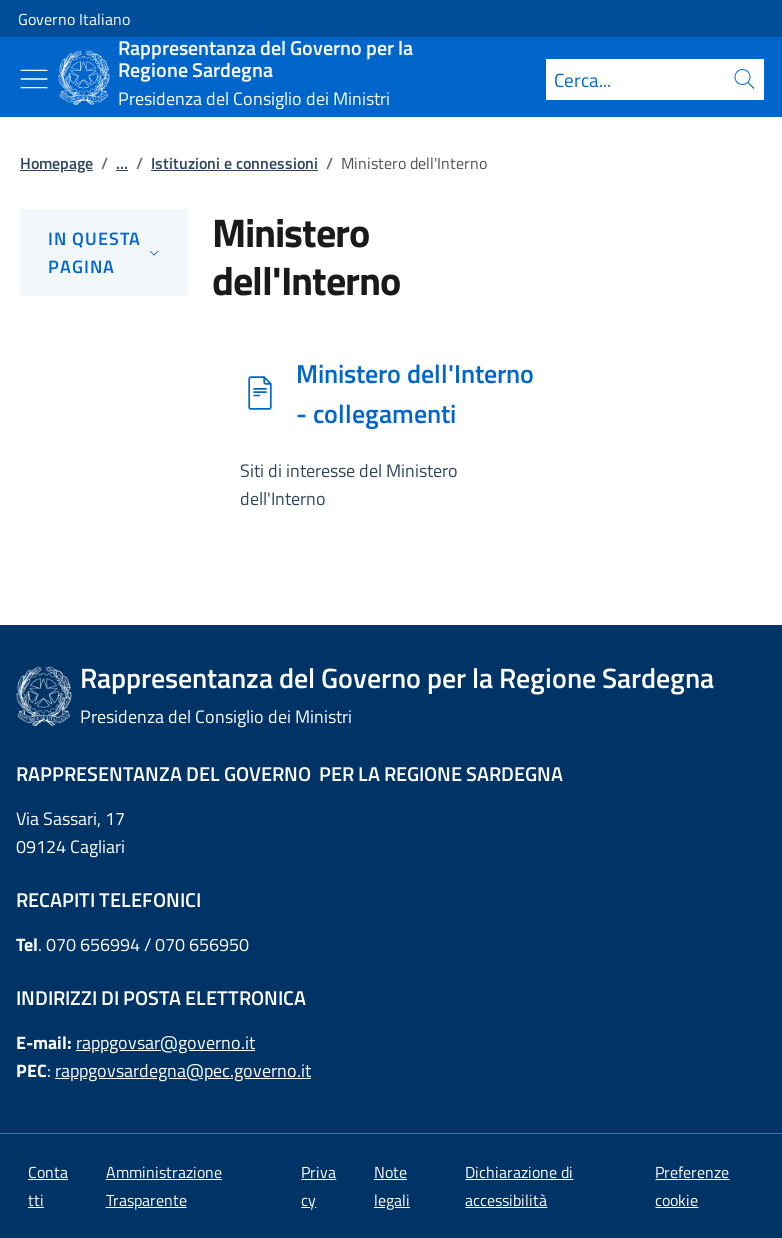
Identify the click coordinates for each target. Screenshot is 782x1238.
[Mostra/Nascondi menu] (34, 79)
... (122, 163)
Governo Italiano (74, 19)
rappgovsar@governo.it (165, 1042)
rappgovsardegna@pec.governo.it (183, 1070)
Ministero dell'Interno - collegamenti (415, 393)
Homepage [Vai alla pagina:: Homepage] (56, 163)
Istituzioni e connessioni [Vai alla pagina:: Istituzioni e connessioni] (234, 163)
